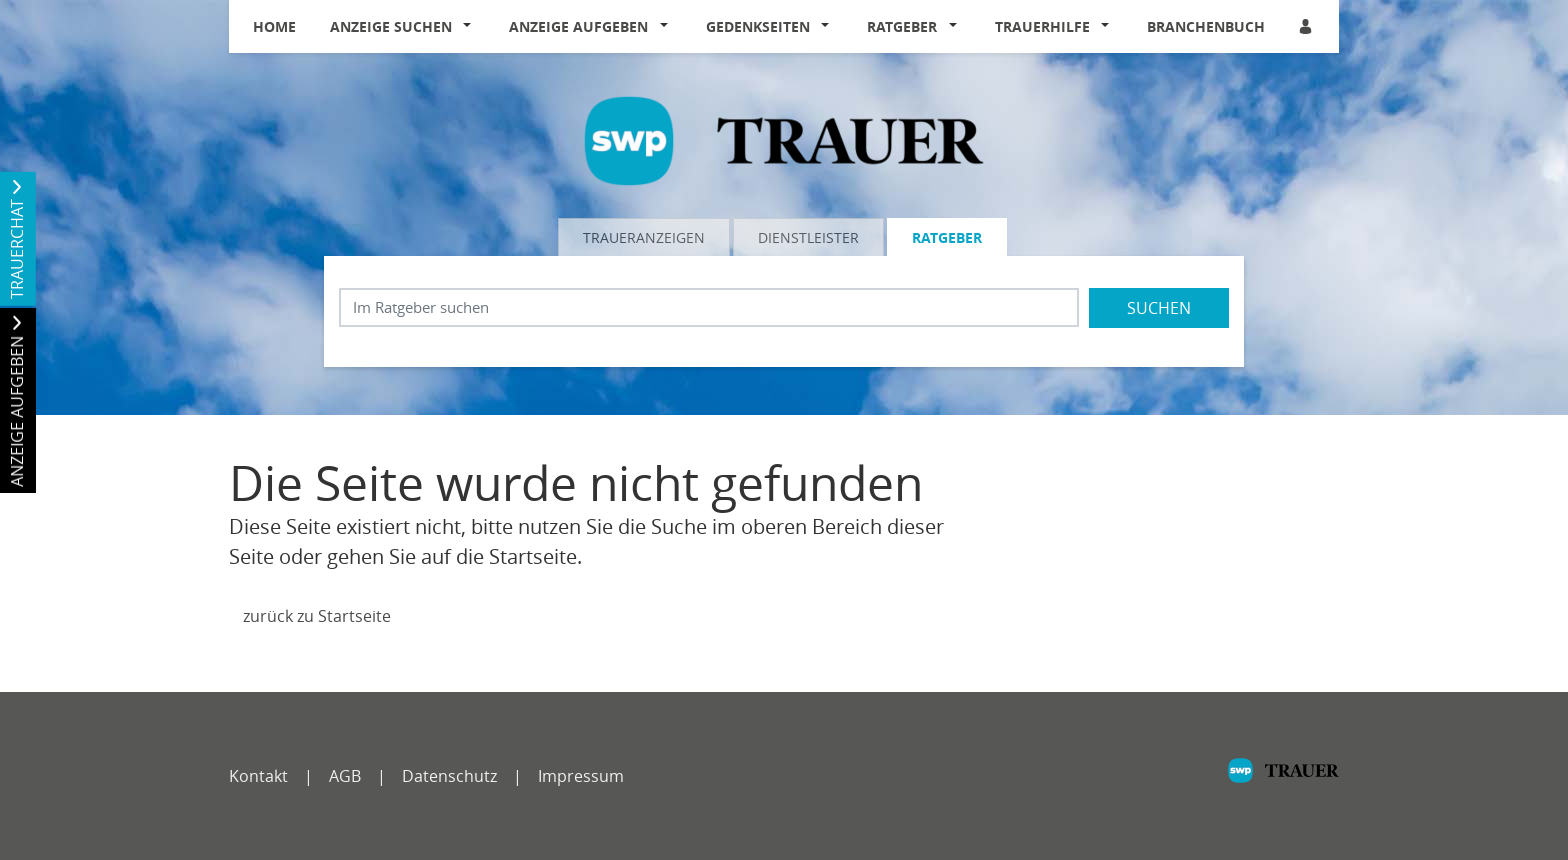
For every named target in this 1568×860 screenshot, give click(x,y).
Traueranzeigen (644, 237)
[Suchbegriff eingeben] (709, 307)
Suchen (1159, 308)
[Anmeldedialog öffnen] (1307, 26)
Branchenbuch (1206, 26)
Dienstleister (808, 237)
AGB (345, 776)
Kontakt (258, 776)
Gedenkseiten (758, 26)
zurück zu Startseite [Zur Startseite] (317, 616)
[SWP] (1283, 780)
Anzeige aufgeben (578, 26)
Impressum (581, 776)
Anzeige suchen (391, 26)
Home (274, 26)
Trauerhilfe (1042, 26)
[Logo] (784, 139)
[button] (472, 27)
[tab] (645, 237)
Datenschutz (449, 776)
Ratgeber (902, 26)
